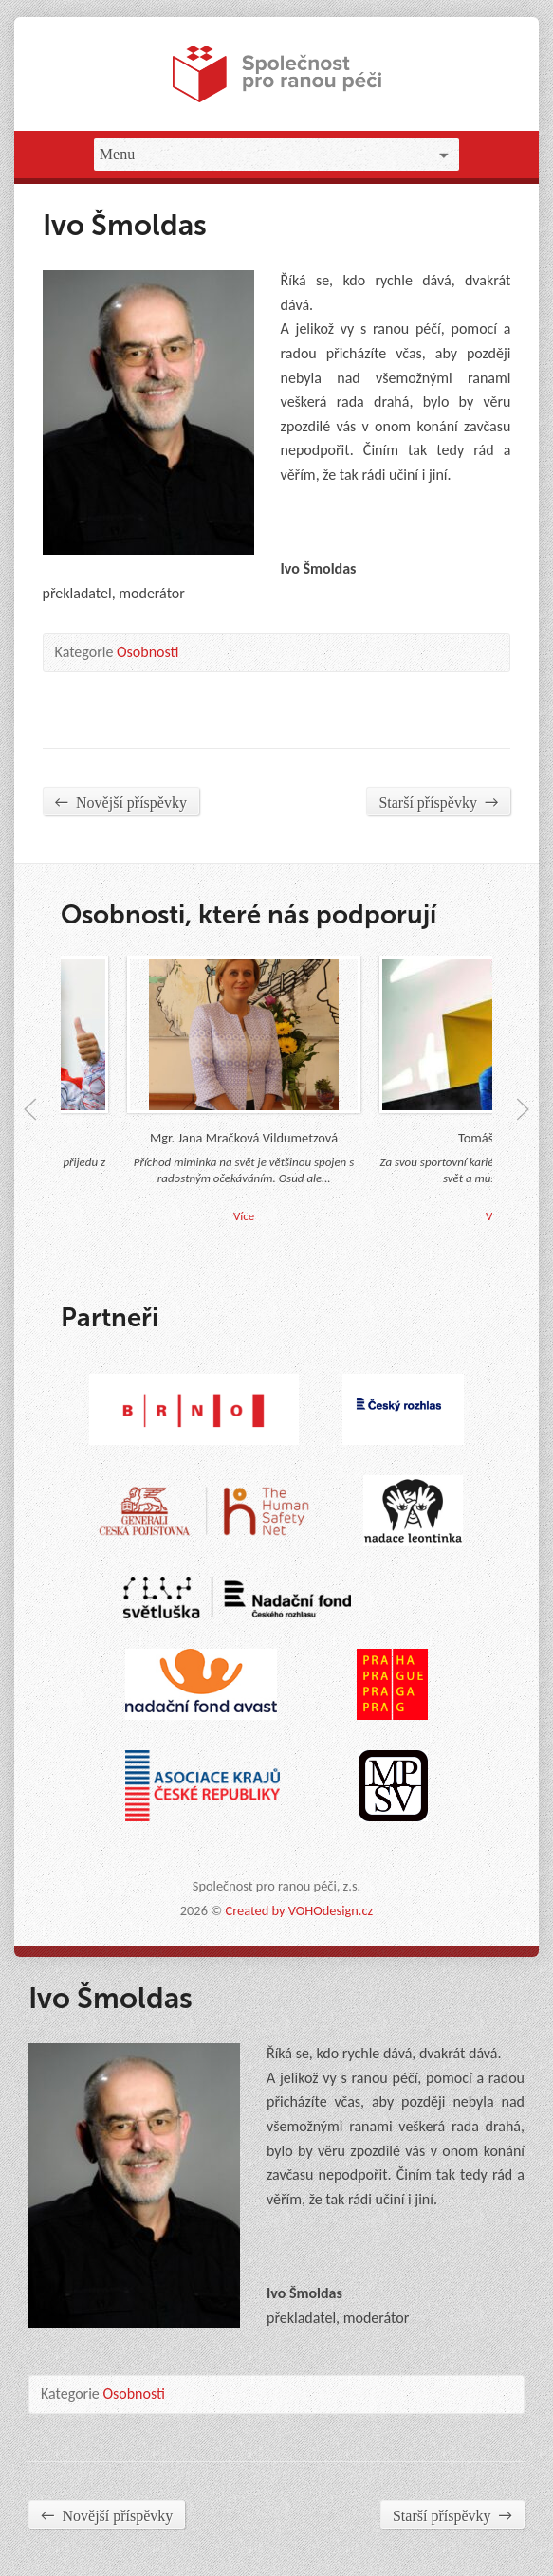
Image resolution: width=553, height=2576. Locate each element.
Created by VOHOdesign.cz (299, 1910)
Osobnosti (148, 652)
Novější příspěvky (121, 802)
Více (248, 1216)
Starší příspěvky (438, 802)
